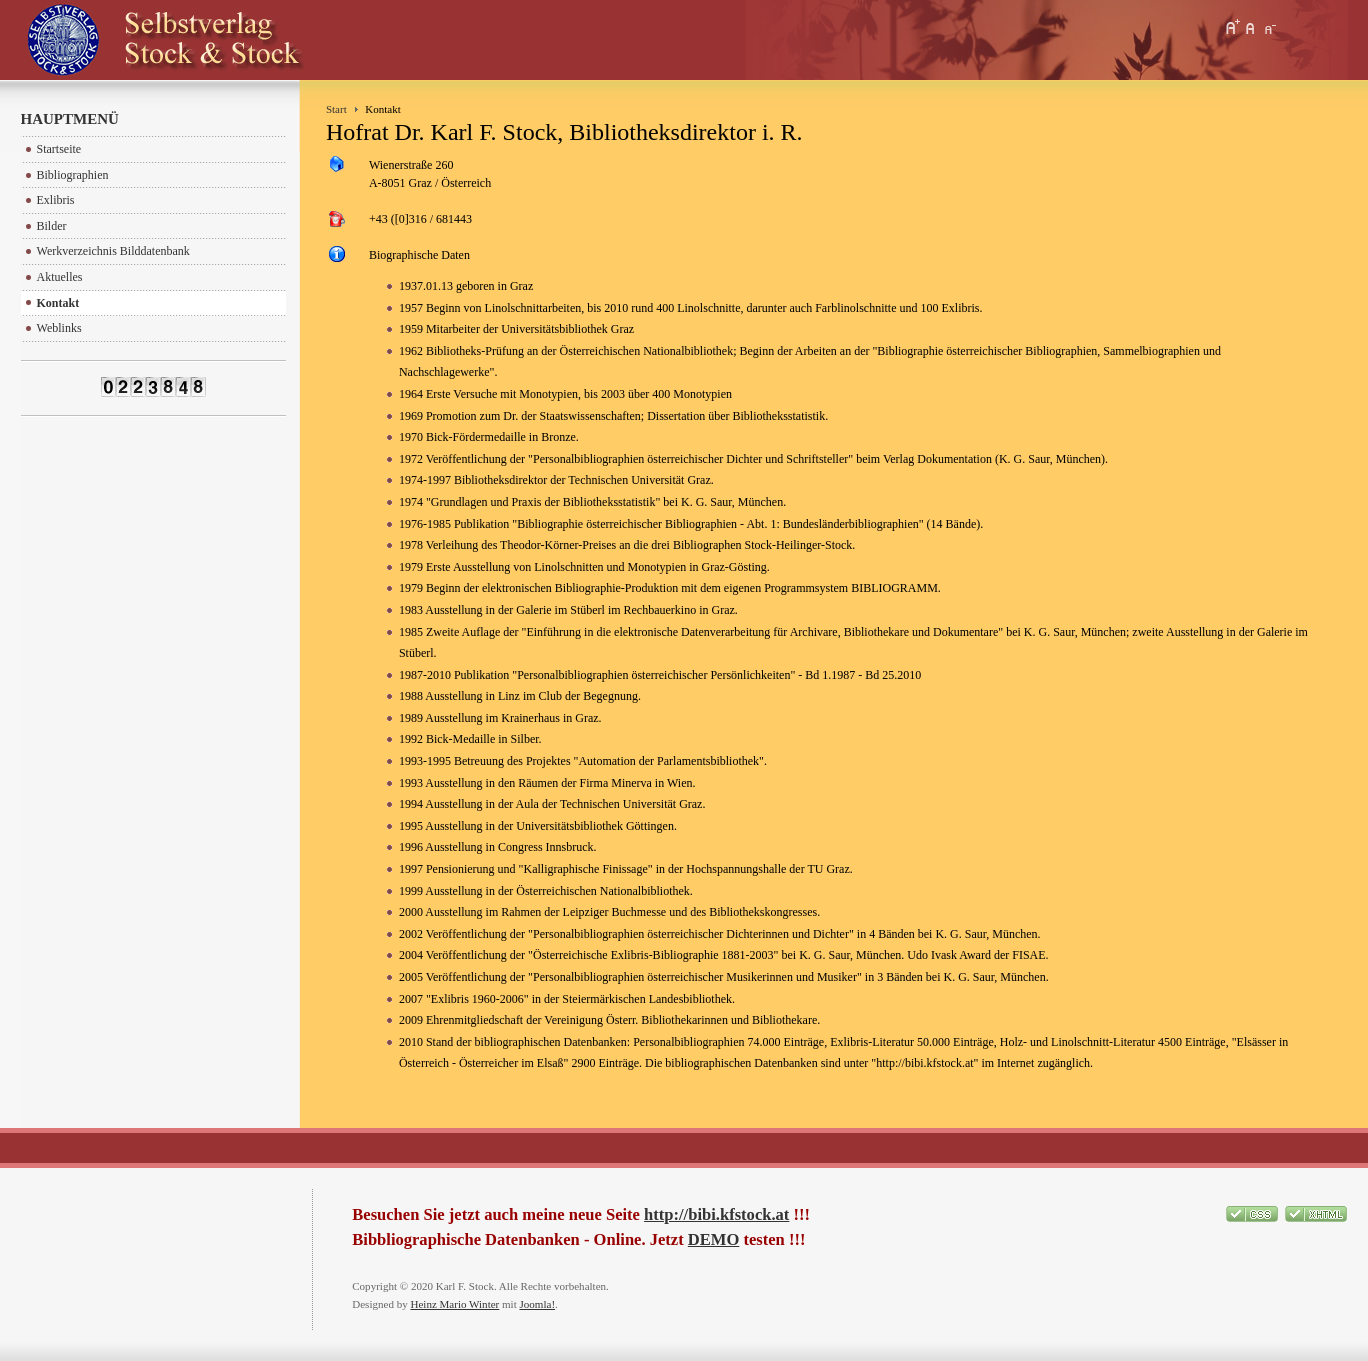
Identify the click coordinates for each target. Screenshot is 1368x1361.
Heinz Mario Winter (454, 1304)
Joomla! (538, 1304)
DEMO (713, 1239)
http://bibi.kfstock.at (716, 1214)
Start (336, 109)
